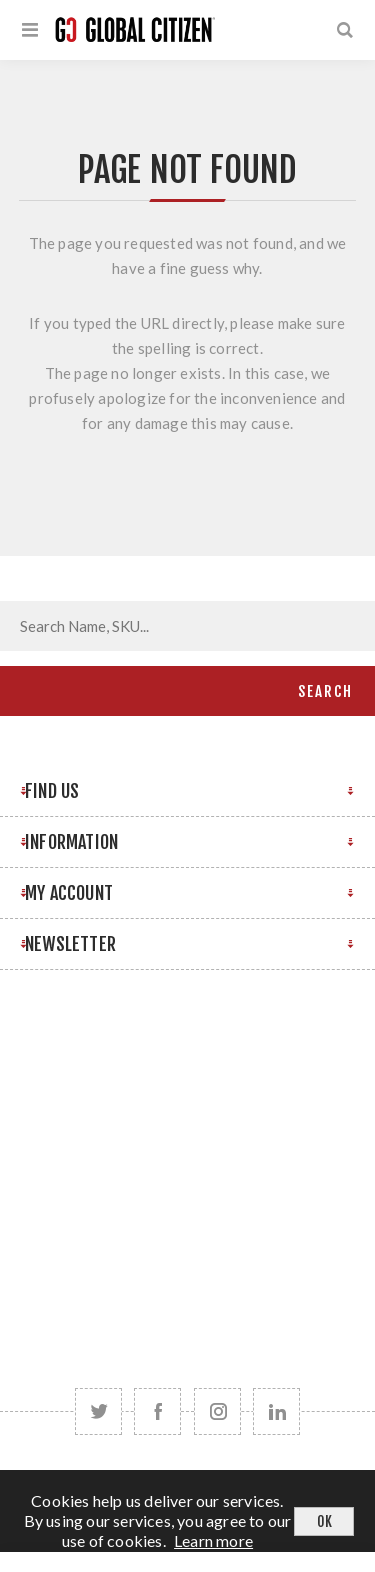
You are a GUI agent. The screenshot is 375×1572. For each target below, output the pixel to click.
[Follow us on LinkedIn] (276, 1411)
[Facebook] (157, 1411)
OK (324, 1521)
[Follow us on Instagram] (217, 1411)
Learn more (213, 1540)
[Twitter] (98, 1411)
